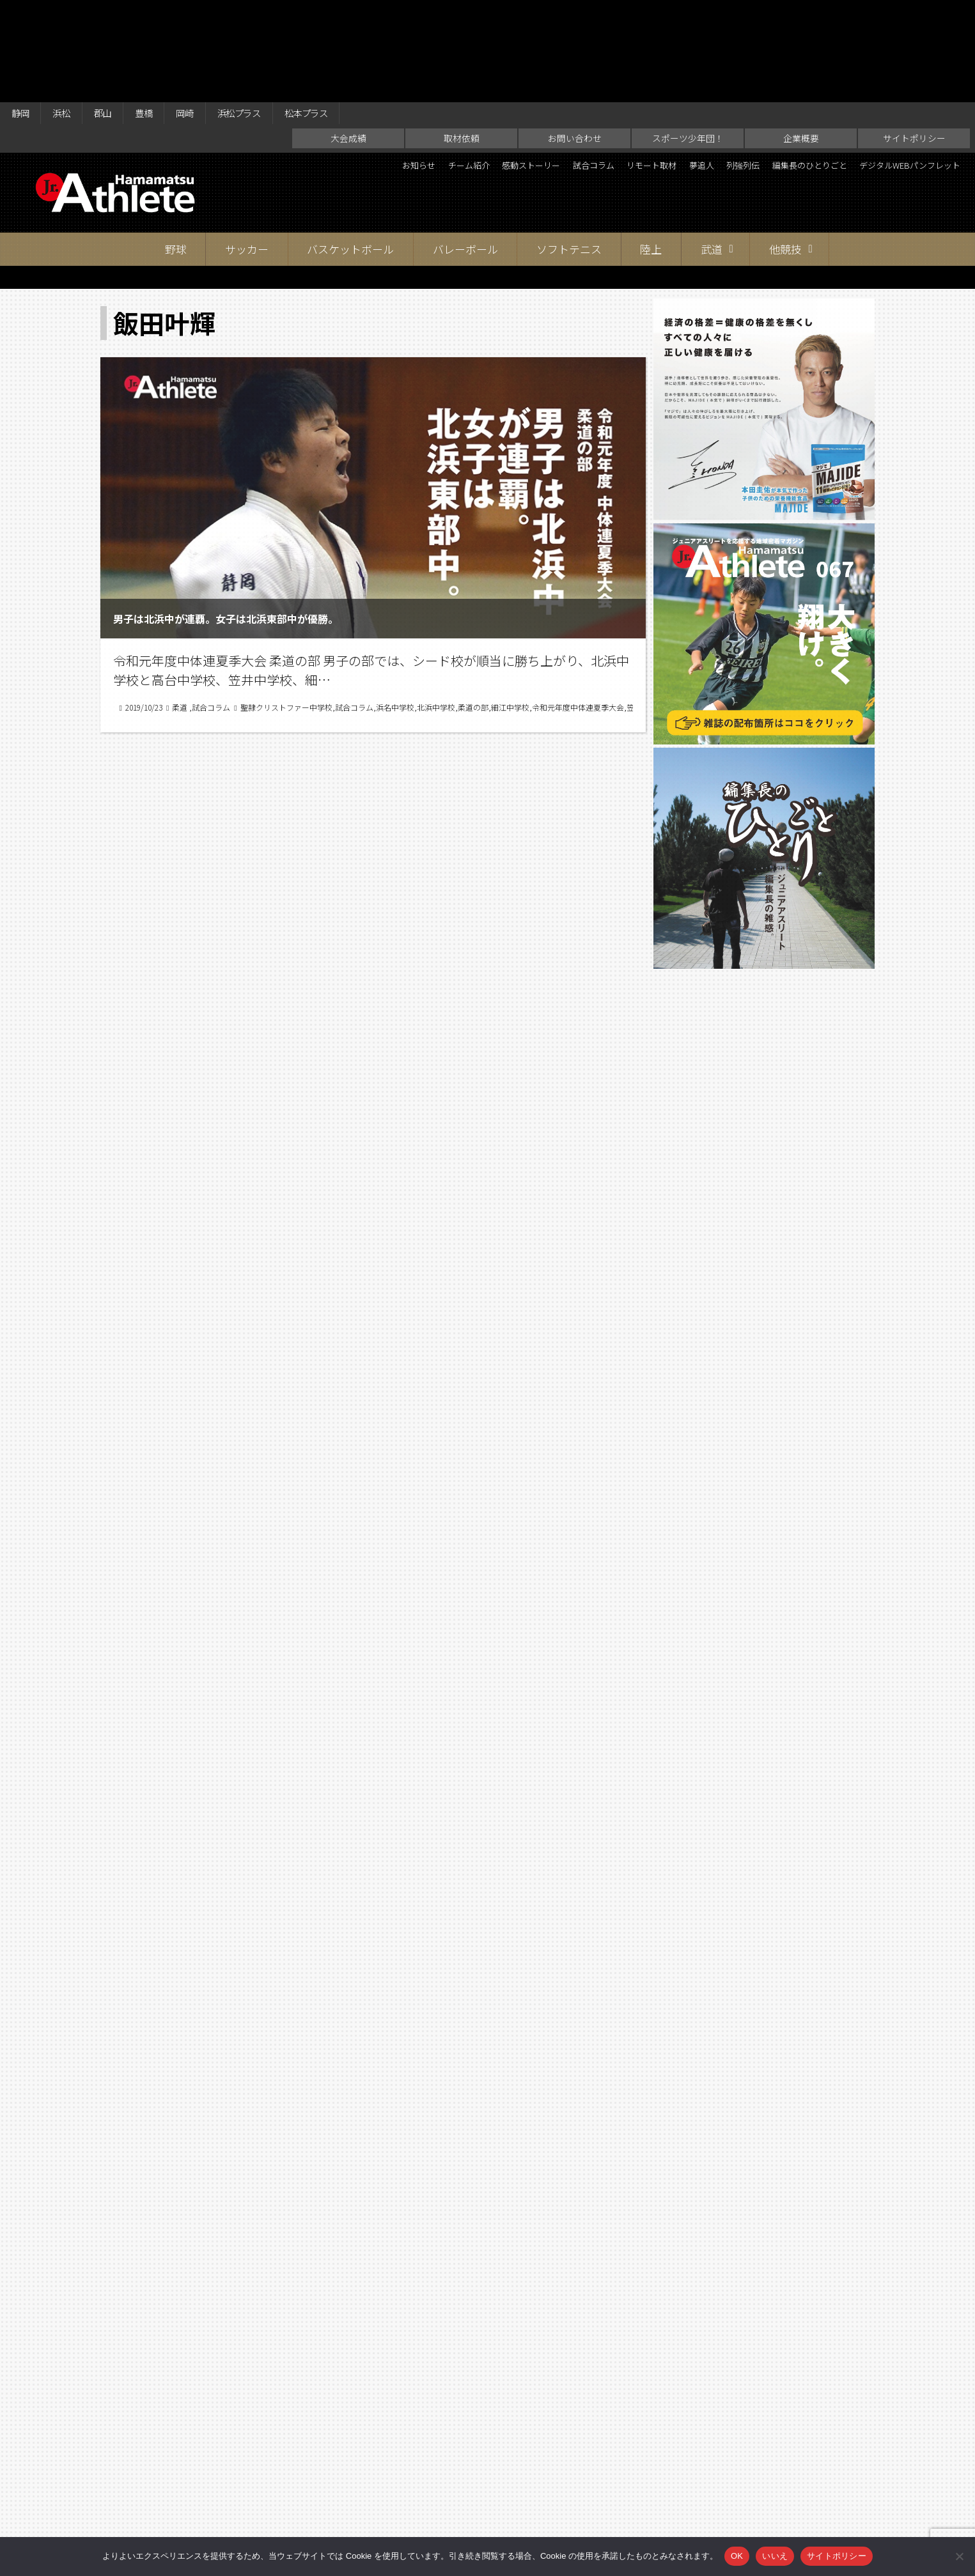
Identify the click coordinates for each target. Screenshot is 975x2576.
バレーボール (465, 153)
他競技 (785, 153)
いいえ (775, 2556)
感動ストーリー (570, 70)
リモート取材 (718, 70)
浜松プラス (271, 14)
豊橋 (163, 14)
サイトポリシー (914, 42)
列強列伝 (831, 70)
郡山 (116, 14)
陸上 (651, 153)
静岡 (23, 14)
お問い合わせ (575, 42)
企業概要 (801, 42)
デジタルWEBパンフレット (896, 92)
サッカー (247, 153)
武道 (711, 153)
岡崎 (209, 14)
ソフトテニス (569, 153)
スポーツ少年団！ (688, 42)
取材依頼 (462, 42)
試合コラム (647, 70)
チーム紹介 (493, 70)
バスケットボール (350, 153)
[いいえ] (959, 2556)
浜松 (69, 14)
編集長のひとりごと (913, 70)
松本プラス (349, 14)
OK (737, 2556)
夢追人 (780, 70)
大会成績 (348, 42)
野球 (176, 153)
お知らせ (432, 70)
